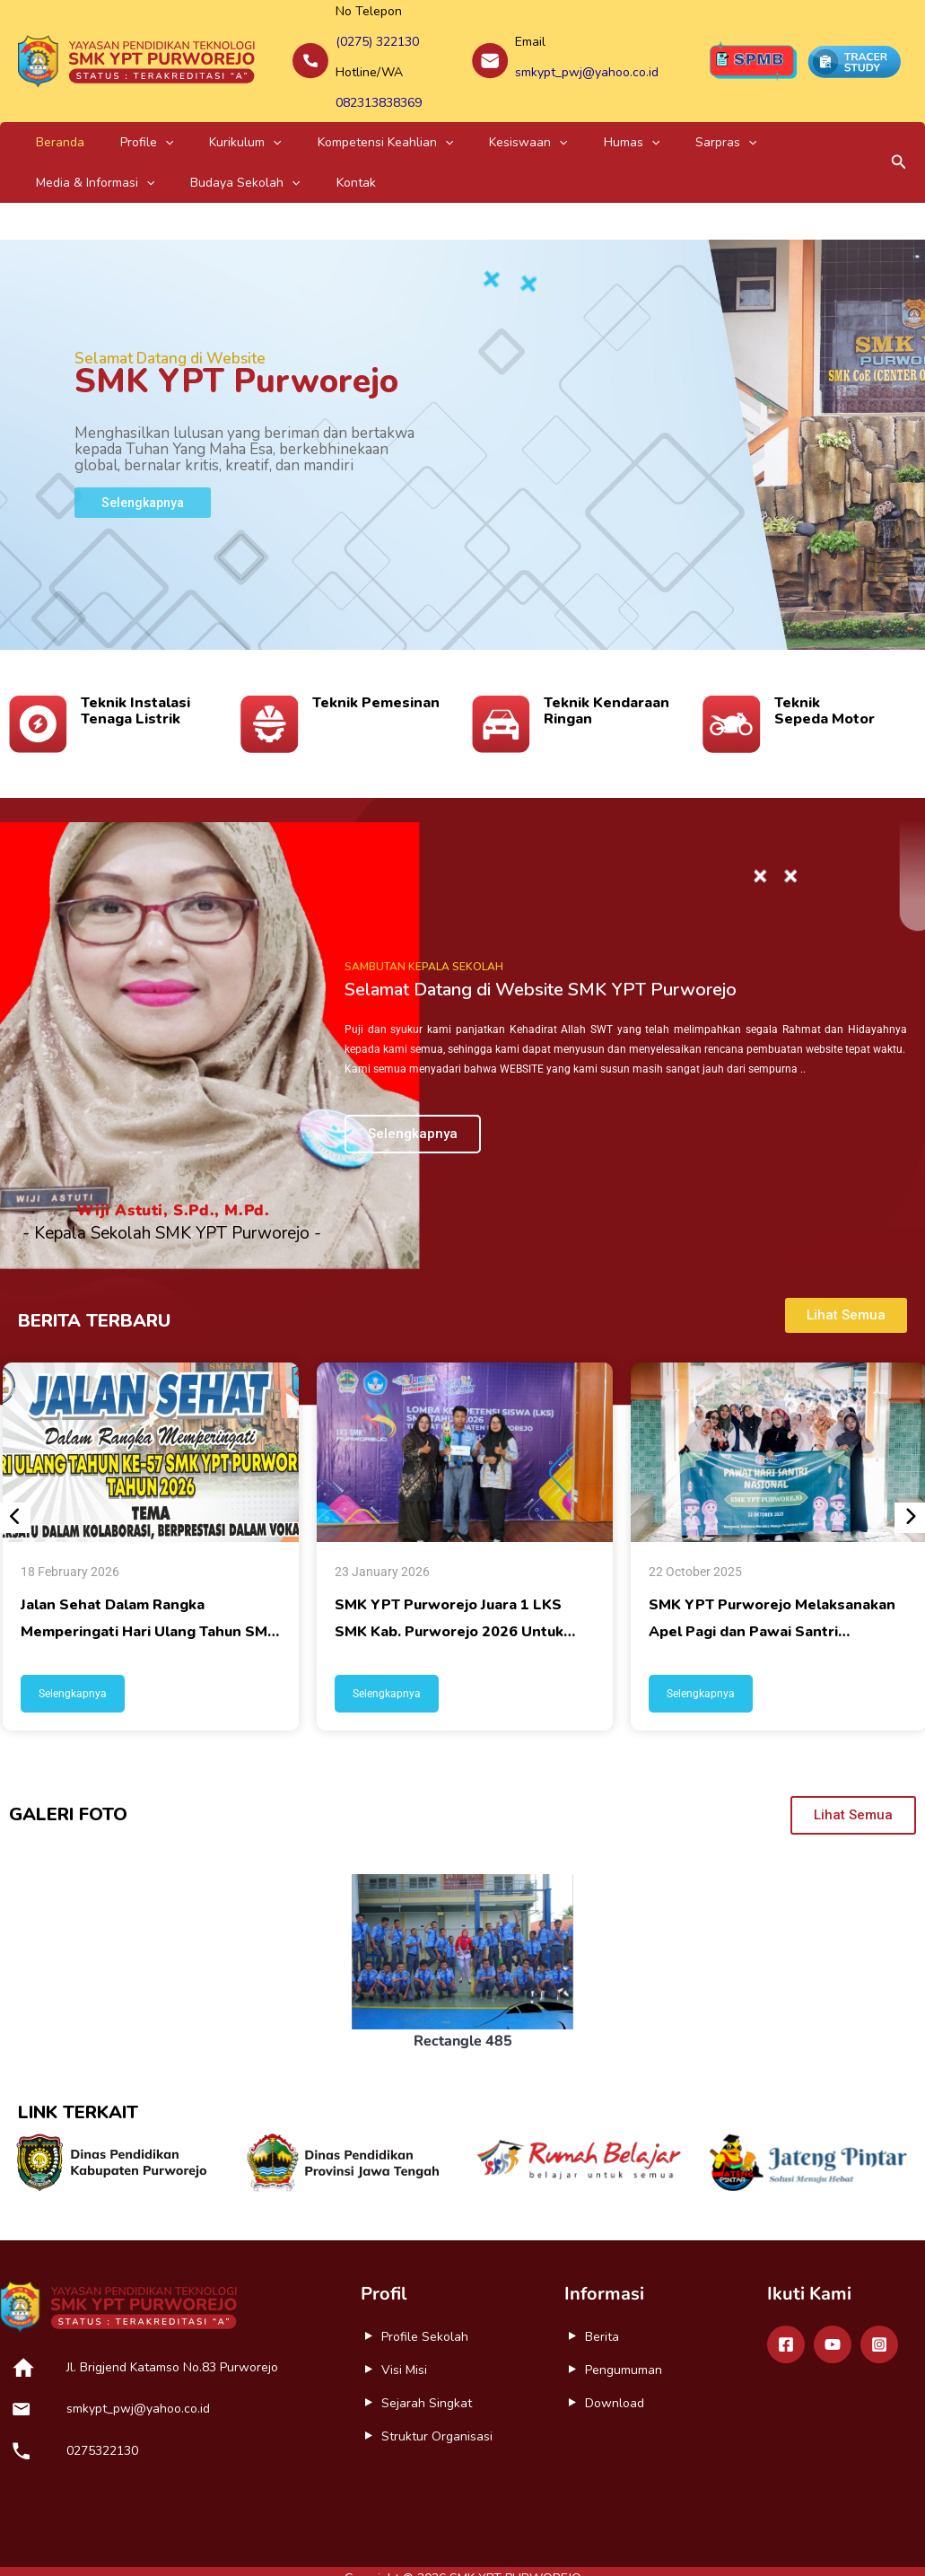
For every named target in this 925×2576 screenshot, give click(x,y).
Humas (503, 119)
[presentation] (15, 1494)
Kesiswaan (423, 119)
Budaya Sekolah (804, 119)
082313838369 (379, 83)
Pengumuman (623, 2346)
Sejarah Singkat (426, 2379)
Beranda (48, 118)
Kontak (44, 159)
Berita (602, 2313)
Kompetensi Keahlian (303, 119)
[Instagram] (879, 2321)
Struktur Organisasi (437, 2413)
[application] (130, 119)
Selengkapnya (73, 1670)
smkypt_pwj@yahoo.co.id (587, 60)
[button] (899, 139)
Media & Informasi (676, 119)
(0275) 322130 (377, 37)
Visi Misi (404, 2346)
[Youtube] (832, 2321)
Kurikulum (187, 119)
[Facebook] (786, 2321)
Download (614, 2379)
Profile (111, 119)
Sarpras (574, 119)
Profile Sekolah (424, 2313)
